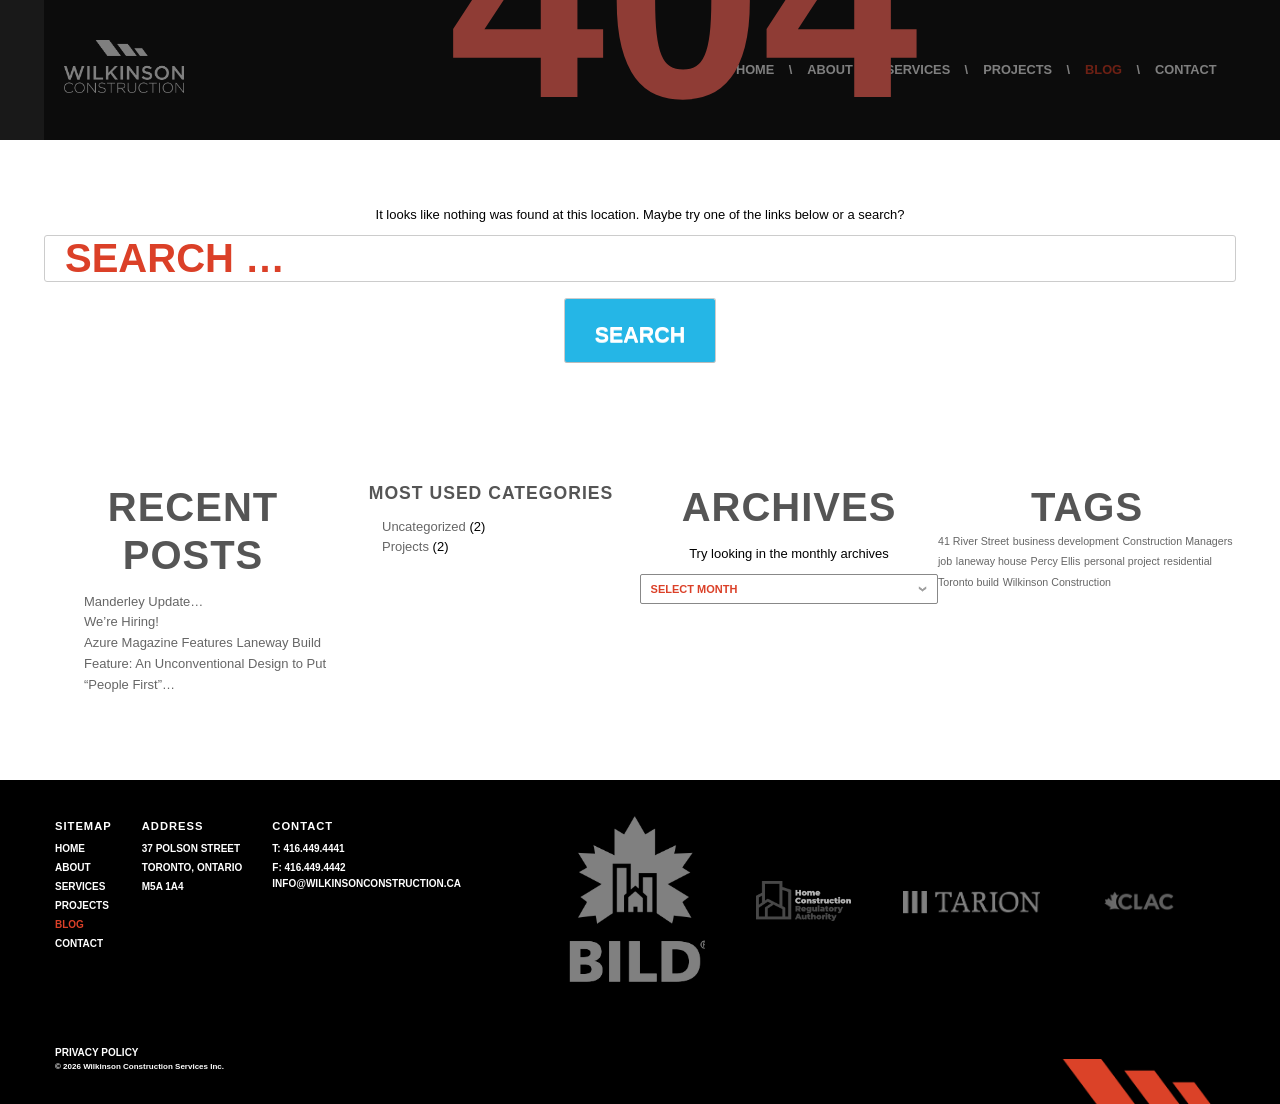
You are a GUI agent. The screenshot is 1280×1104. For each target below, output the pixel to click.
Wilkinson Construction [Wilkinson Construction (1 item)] (1057, 582)
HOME (70, 848)
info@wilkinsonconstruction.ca (366, 883)
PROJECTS (82, 905)
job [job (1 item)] (945, 561)
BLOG (69, 924)
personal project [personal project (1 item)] (1122, 561)
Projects (405, 546)
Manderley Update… (143, 601)
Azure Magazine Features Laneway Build (202, 642)
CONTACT (79, 943)
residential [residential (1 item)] (1187, 561)
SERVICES (80, 886)
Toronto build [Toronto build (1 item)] (968, 582)
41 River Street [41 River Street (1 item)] (973, 541)
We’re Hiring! (121, 621)
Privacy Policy (97, 1052)
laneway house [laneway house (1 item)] (991, 561)
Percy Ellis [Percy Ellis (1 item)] (1056, 561)
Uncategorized (424, 526)
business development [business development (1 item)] (1066, 541)
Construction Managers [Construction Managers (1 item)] (1177, 541)
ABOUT (73, 867)
